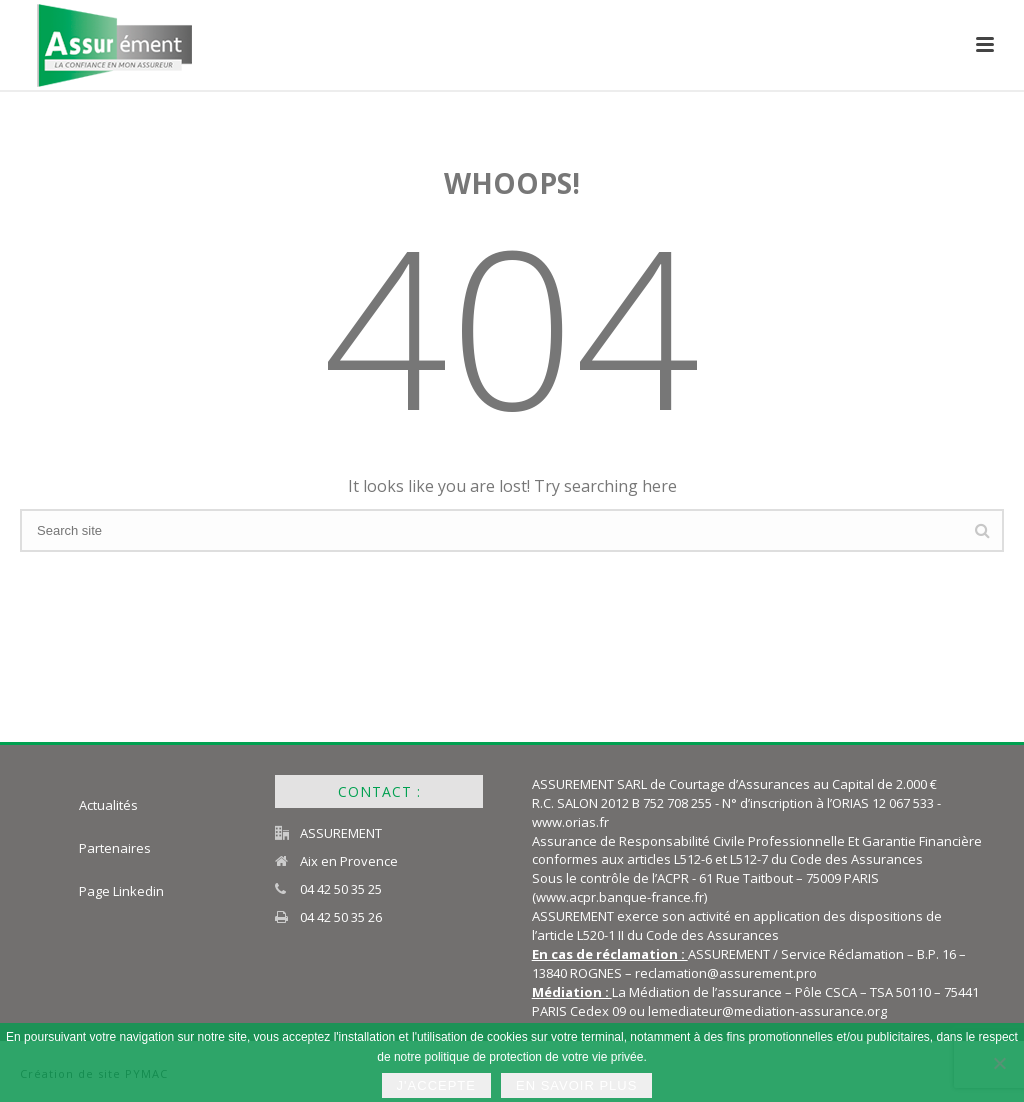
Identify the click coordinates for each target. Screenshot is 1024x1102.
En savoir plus (576, 1085)
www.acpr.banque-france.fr (620, 897)
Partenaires (115, 848)
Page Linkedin (121, 891)
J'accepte (436, 1085)
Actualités (108, 805)
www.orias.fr (570, 822)
